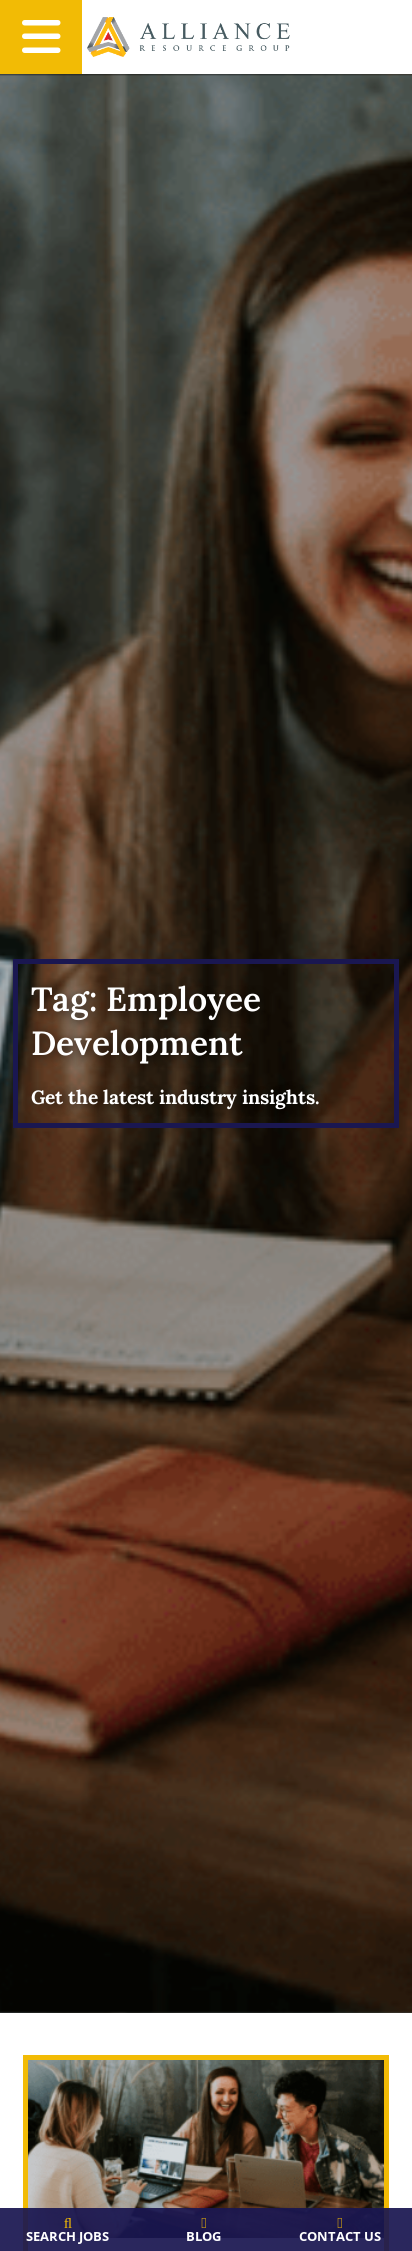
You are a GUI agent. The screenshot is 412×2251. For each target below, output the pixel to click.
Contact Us (340, 2236)
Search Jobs (67, 2236)
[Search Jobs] (67, 2223)
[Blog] (203, 2223)
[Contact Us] (339, 2223)
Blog (203, 2236)
